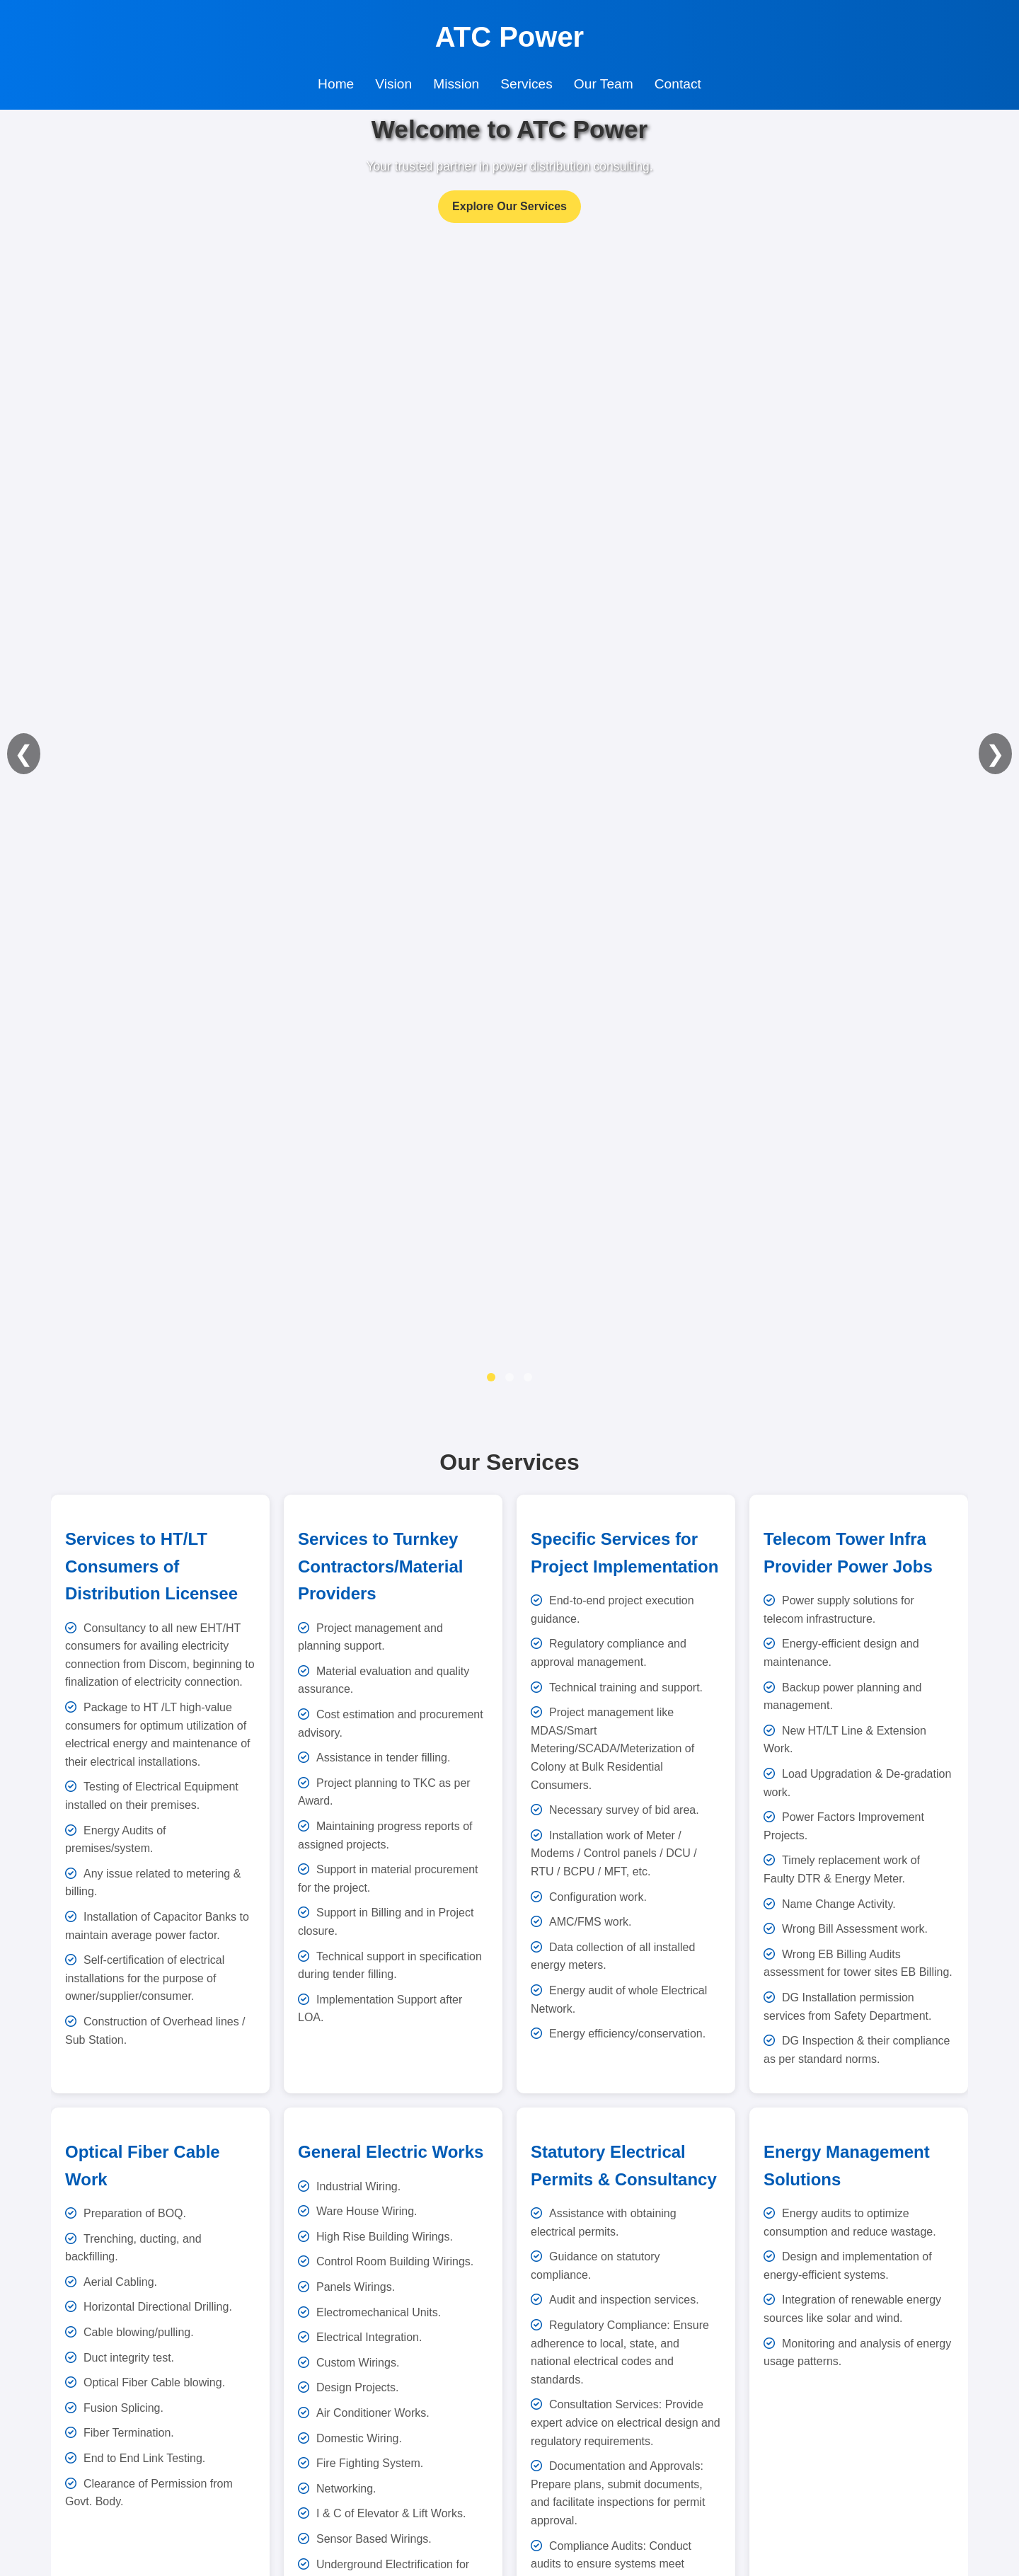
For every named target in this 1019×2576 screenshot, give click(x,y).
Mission (456, 83)
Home (336, 83)
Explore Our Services (509, 206)
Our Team (603, 83)
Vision (393, 83)
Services (526, 83)
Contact (678, 83)
